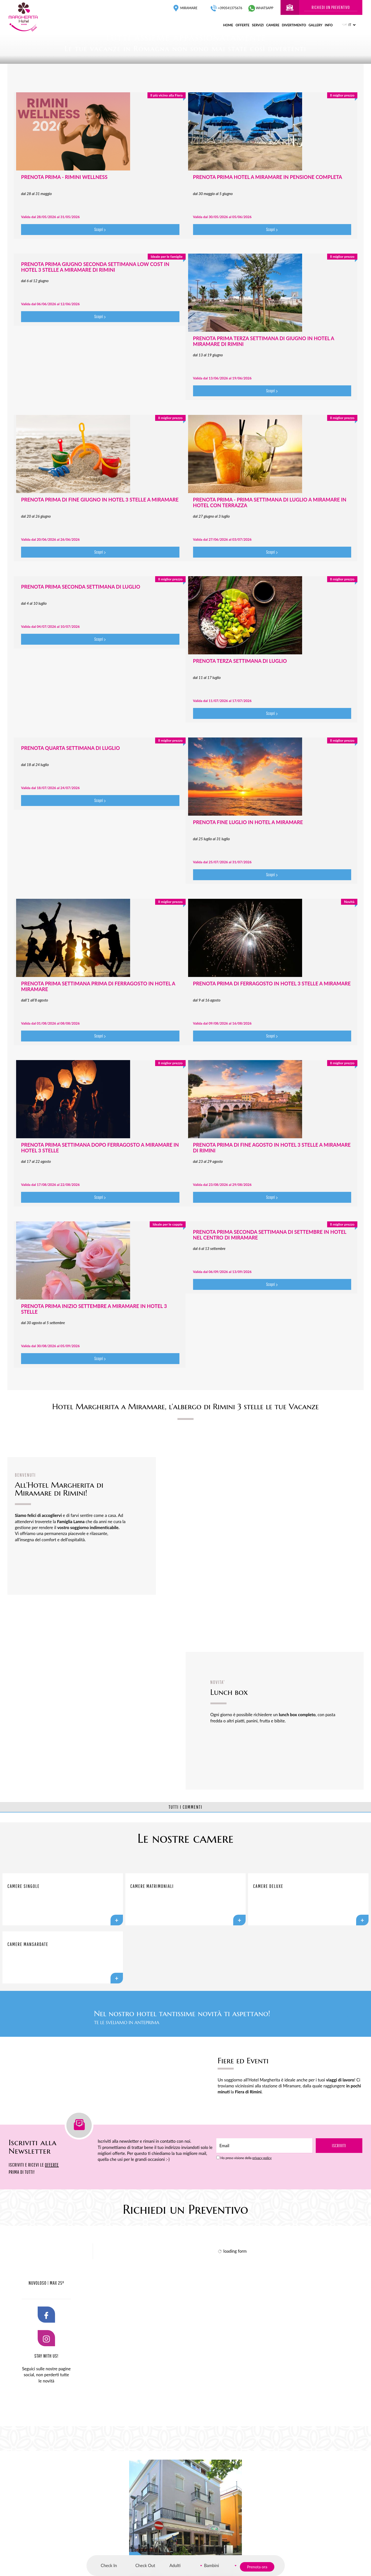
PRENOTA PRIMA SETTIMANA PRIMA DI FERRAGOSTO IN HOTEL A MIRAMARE (98, 986)
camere (272, 25)
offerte (243, 25)
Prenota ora (257, 2566)
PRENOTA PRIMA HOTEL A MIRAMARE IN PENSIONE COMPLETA (267, 177)
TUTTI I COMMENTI (185, 1807)
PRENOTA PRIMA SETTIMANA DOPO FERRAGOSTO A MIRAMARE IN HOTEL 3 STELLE (100, 1147)
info (329, 25)
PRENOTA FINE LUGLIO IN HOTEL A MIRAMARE (248, 822)
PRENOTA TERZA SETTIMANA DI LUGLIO (240, 661)
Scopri (100, 229)
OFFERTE (52, 2165)
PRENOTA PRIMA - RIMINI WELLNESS (64, 177)
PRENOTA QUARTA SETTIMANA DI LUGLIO (70, 748)
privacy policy (262, 2158)
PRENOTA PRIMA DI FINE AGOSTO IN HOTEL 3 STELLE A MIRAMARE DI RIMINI (272, 1147)
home (228, 25)
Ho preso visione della (246, 2158)
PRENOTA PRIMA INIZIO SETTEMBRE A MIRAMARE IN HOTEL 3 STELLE (94, 1309)
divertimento (294, 25)
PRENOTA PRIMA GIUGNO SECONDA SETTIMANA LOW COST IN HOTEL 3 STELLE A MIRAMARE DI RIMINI (95, 267)
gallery (315, 25)
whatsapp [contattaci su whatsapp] (260, 8)
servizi (258, 25)
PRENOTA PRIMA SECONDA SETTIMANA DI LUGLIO (80, 587)
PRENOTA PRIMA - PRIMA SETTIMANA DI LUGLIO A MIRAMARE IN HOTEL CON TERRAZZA (269, 502)
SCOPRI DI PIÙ (339, 2017)
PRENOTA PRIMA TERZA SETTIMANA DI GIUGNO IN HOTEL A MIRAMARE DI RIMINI (263, 341)
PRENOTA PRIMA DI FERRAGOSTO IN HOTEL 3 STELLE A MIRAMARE (272, 983)
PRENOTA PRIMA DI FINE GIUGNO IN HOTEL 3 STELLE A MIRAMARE (100, 499)
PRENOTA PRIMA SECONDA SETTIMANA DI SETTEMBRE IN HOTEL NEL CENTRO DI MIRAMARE (269, 1234)
